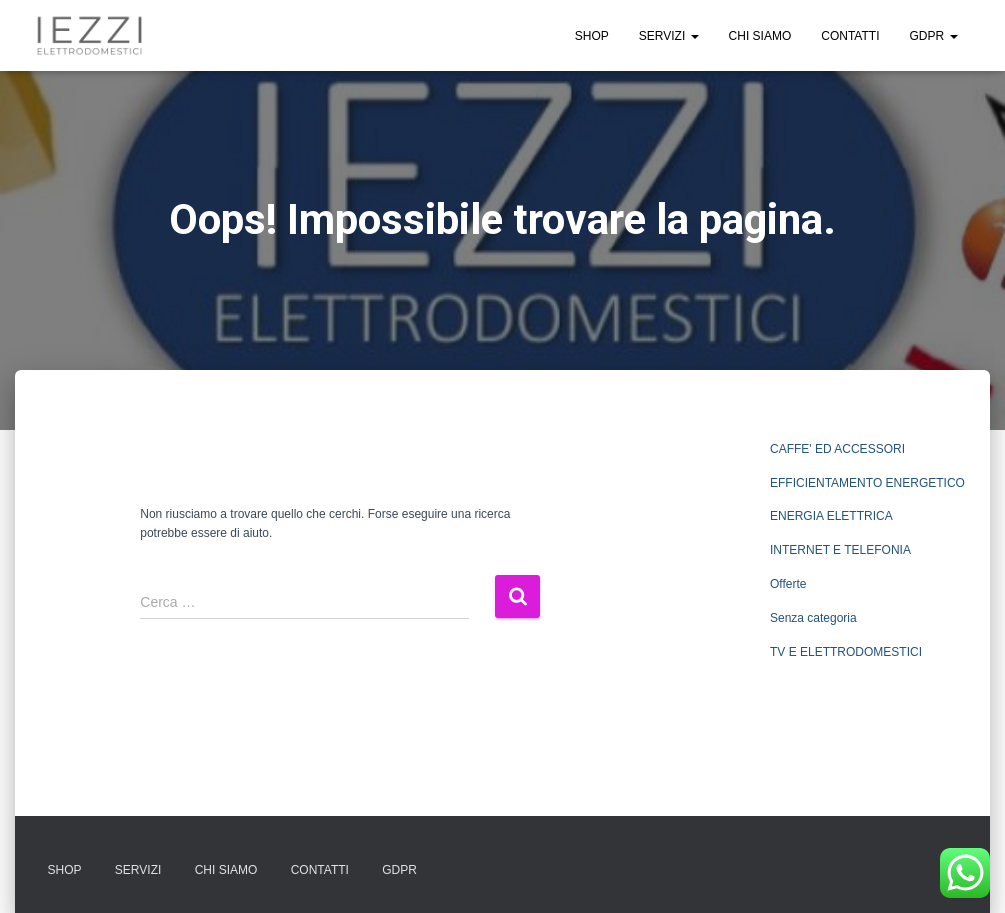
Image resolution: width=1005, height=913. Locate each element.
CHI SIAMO (760, 36)
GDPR (933, 36)
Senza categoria (813, 618)
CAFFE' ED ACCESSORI (837, 449)
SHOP (592, 36)
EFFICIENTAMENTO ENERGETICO (867, 483)
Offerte (788, 584)
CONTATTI (850, 36)
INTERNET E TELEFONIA (840, 550)
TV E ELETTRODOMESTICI (846, 652)
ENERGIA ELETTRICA (831, 516)
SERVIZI (669, 36)
